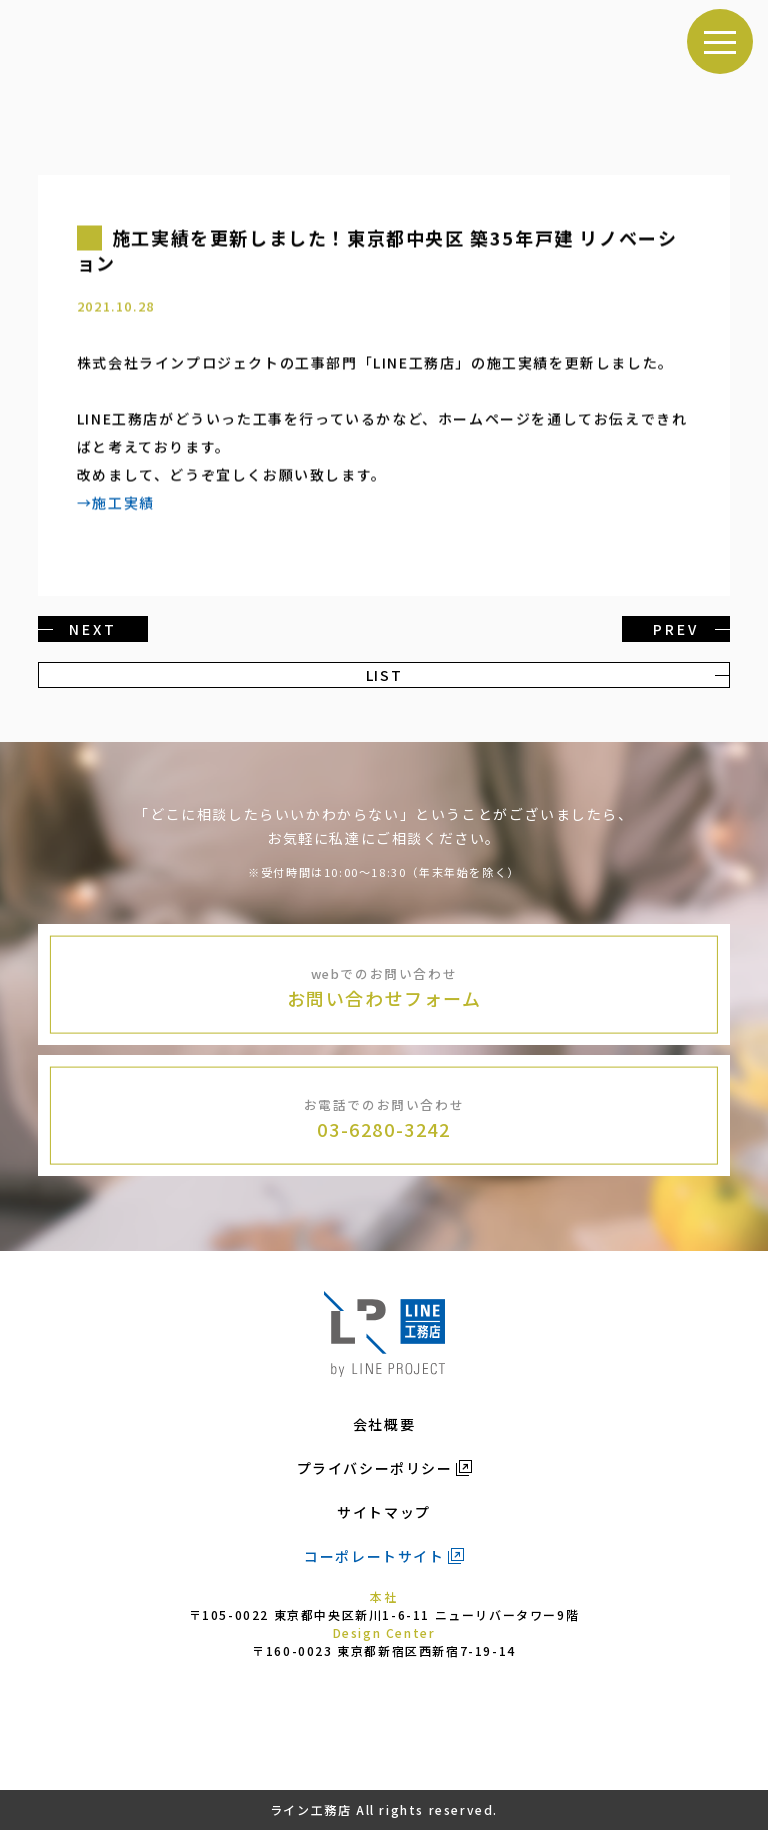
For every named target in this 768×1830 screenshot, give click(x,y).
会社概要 (384, 1424)
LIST (384, 675)
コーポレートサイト (374, 1556)
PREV (675, 629)
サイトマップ (384, 1512)
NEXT (92, 629)
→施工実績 (116, 503)
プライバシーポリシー (375, 1468)
